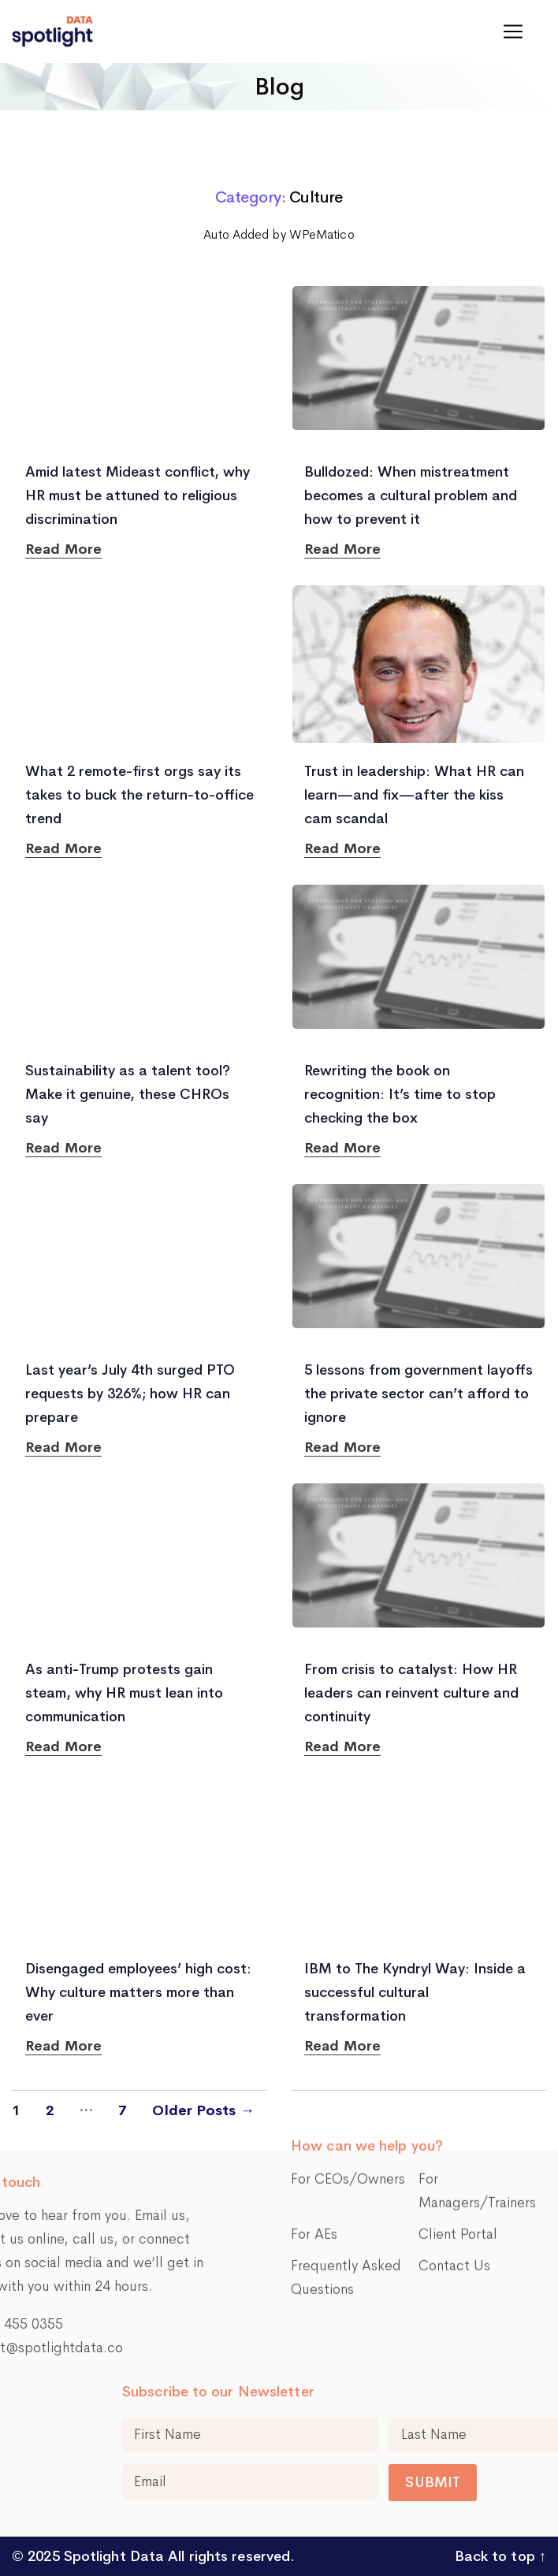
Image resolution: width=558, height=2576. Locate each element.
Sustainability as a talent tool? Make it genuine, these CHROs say (127, 1094)
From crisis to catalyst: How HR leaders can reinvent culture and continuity (411, 1693)
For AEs (314, 2138)
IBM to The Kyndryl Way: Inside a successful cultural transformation (415, 1992)
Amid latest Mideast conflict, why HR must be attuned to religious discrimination (137, 495)
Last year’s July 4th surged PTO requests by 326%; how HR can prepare (130, 1393)
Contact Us (454, 2170)
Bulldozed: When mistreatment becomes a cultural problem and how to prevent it (410, 495)
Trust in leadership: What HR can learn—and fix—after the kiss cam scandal (414, 795)
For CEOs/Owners (348, 2083)
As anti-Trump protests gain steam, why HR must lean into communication (124, 1693)
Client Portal (457, 2138)
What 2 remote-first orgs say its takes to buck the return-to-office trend (139, 795)
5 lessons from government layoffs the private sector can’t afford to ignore (418, 1393)
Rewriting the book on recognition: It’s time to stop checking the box (400, 1094)
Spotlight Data (112, 2556)
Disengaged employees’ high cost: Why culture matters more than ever (138, 1992)
